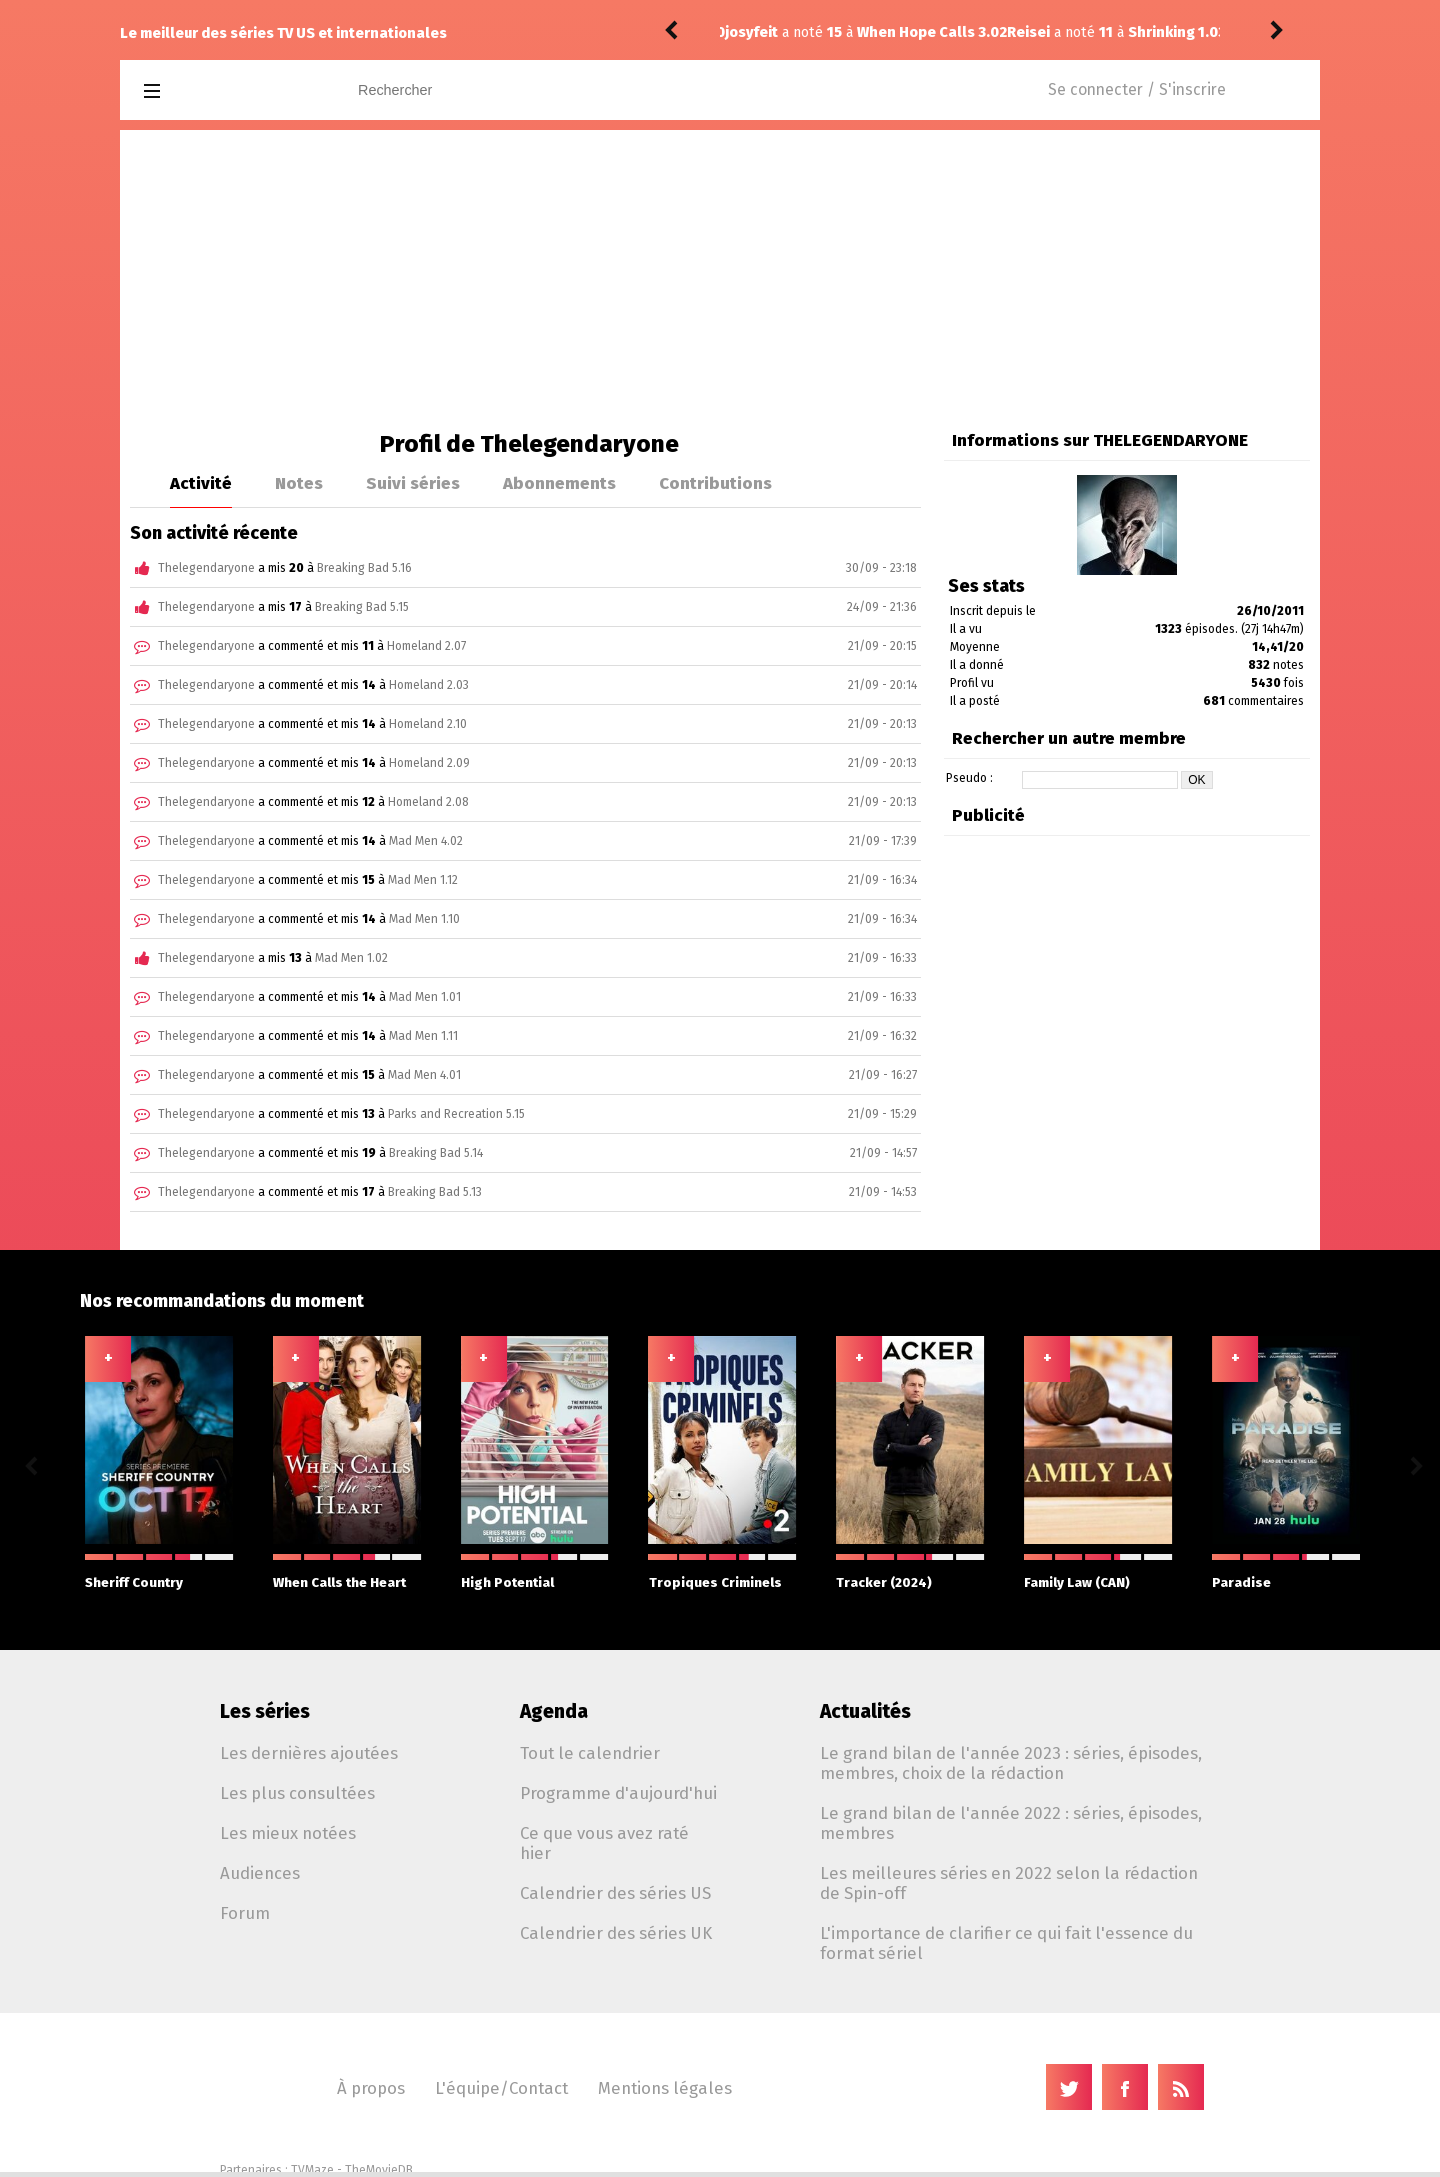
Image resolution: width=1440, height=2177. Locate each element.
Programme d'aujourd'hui (618, 1793)
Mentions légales (665, 2088)
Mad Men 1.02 (351, 958)
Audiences (260, 1873)
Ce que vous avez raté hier (604, 1843)
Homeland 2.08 (428, 802)
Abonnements (559, 483)
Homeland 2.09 (429, 763)
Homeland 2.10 (428, 724)
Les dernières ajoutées (309, 1753)
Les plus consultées (297, 1793)
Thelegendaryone (206, 568)
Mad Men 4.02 (426, 841)
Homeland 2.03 (429, 685)
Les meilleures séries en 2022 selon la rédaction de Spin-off (1009, 1883)
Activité (201, 483)
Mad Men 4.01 (424, 1075)
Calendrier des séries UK (616, 1933)
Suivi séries (413, 483)
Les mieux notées (288, 1833)
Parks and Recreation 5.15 (456, 1114)
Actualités (865, 1711)
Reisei (746, 32)
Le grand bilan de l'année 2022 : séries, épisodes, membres (1011, 1823)
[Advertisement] (720, 280)
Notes (299, 483)
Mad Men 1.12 (423, 880)
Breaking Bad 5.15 (362, 607)
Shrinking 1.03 (895, 32)
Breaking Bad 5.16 (364, 568)
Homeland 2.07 (426, 646)
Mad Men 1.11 (423, 1036)
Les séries (265, 1711)
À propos (371, 2088)
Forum (245, 1913)
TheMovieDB (379, 2170)
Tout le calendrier (590, 1753)
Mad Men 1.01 (425, 997)
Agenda (554, 1711)
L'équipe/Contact (501, 2088)
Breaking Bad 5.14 (436, 1153)
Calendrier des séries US (615, 1893)
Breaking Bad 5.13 (435, 1192)
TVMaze (312, 2170)
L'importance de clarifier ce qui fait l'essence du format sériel (1006, 1943)
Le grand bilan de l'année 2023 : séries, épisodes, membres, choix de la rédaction (1011, 1763)
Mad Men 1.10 (424, 919)
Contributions (715, 483)
